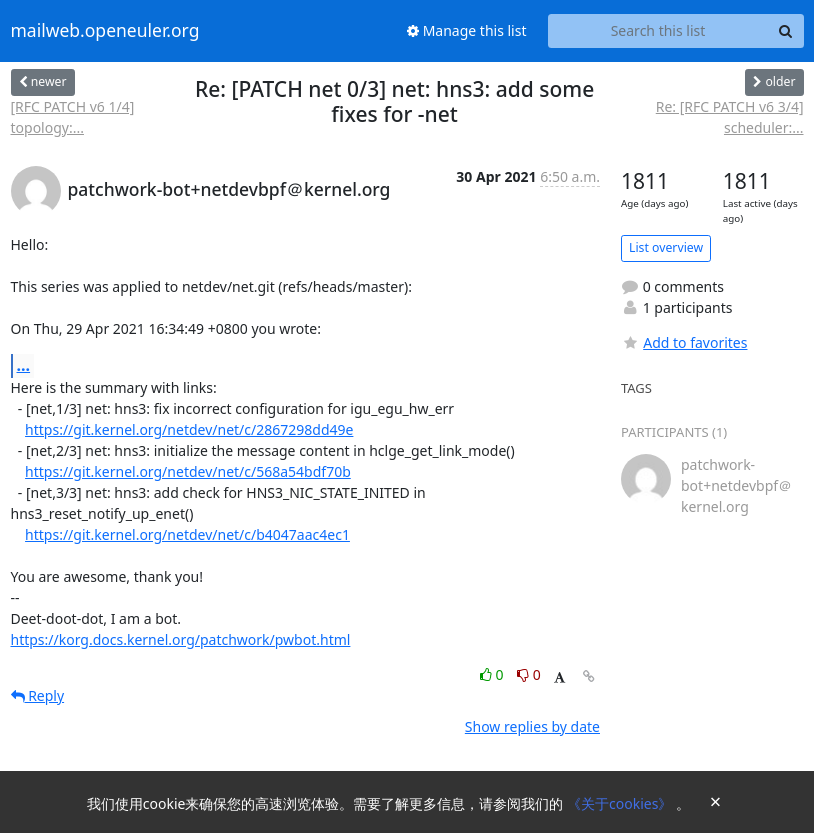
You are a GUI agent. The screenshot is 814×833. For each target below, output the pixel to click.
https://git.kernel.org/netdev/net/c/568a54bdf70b (188, 471)
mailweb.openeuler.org (105, 31)
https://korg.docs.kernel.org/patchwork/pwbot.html (181, 639)
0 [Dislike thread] (529, 674)
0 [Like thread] (493, 674)
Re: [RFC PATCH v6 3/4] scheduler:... (730, 117)
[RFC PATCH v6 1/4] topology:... (73, 117)
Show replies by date (532, 726)
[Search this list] (658, 31)
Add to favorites (684, 342)
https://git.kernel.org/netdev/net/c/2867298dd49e (189, 429)
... (24, 365)
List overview (666, 247)
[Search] (786, 31)
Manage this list (467, 30)
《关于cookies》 (621, 803)
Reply (38, 695)
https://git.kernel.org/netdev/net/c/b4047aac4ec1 (187, 534)
